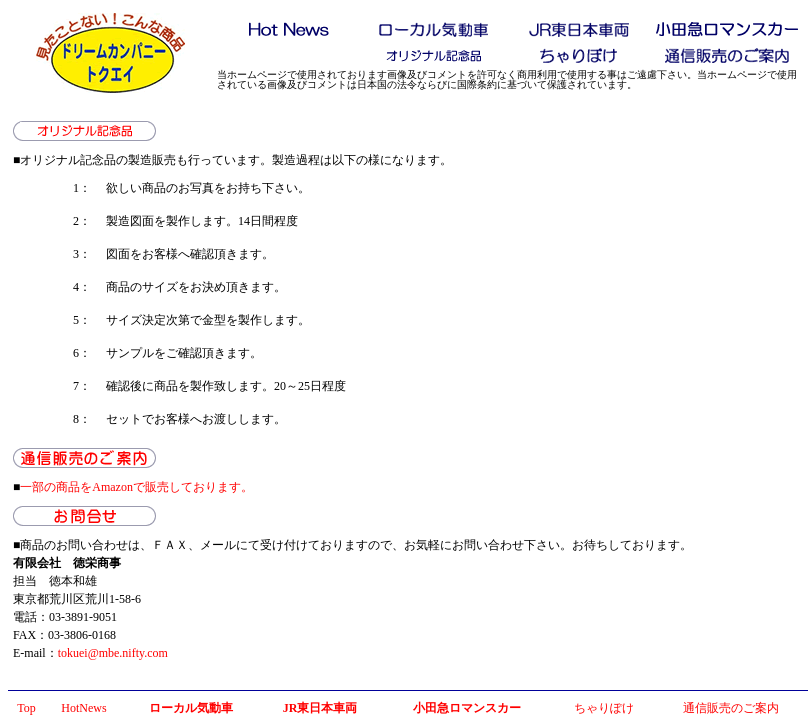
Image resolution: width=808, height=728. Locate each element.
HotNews (83, 708)
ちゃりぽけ (604, 708)
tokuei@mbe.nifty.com (113, 653)
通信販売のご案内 (731, 708)
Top (26, 708)
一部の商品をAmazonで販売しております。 (136, 487)
